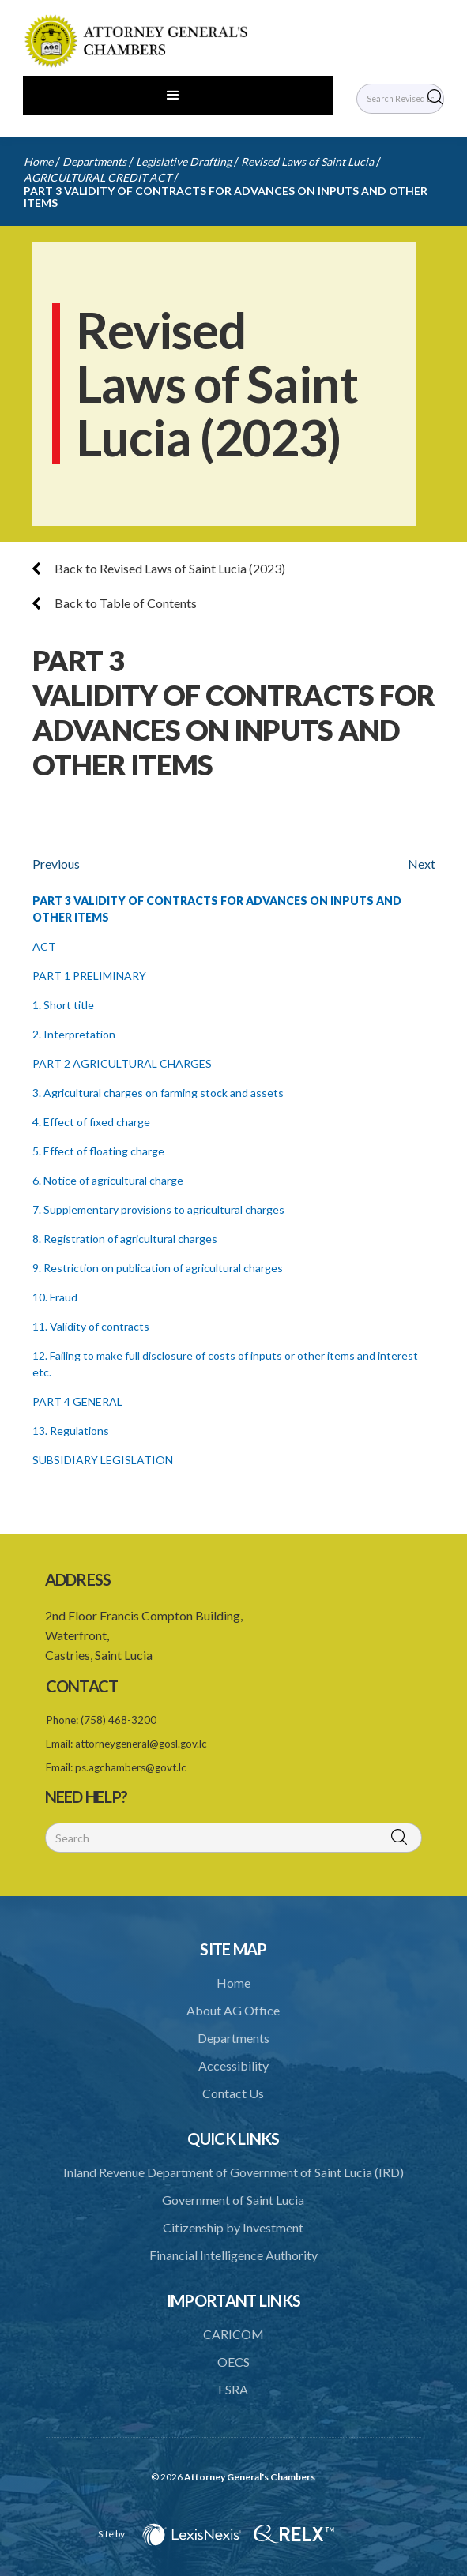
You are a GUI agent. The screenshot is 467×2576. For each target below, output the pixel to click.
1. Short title (63, 1005)
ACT (44, 946)
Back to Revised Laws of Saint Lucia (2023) (158, 568)
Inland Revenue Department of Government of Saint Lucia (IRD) (233, 2172)
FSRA (233, 2389)
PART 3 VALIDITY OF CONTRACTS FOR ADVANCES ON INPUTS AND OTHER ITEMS (225, 196)
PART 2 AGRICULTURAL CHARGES (122, 1063)
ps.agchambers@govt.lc (130, 1767)
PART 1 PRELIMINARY (89, 975)
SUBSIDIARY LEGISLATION (102, 1459)
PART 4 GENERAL (77, 1401)
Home (38, 161)
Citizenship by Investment (233, 2227)
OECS (233, 2361)
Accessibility (233, 2065)
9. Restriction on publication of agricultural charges (157, 1268)
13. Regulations (70, 1430)
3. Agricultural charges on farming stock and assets (158, 1092)
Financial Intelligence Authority (233, 2254)
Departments (94, 161)
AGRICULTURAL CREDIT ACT (97, 177)
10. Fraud (54, 1297)
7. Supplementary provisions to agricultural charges (158, 1209)
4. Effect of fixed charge (91, 1121)
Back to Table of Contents (114, 602)
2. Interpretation (73, 1034)
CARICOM (233, 2333)
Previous (56, 863)
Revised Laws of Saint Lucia (307, 161)
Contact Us (233, 2093)
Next (421, 863)
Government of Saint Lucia (233, 2199)
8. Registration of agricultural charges (124, 1238)
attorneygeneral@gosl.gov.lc (141, 1743)
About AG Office (233, 2010)
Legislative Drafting (184, 161)
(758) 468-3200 (118, 1720)
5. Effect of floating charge (98, 1151)
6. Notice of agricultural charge (107, 1180)
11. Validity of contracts (90, 1326)
